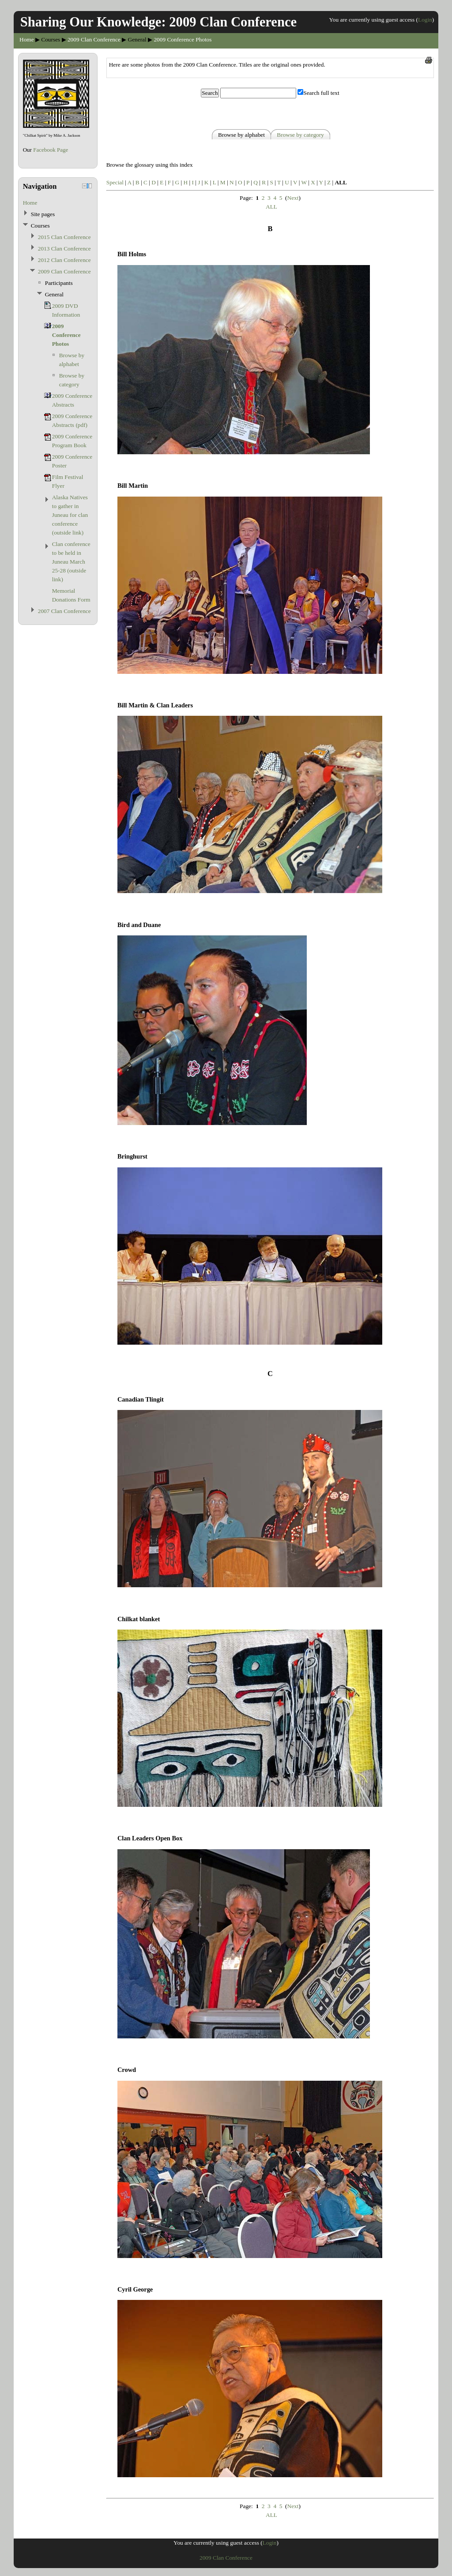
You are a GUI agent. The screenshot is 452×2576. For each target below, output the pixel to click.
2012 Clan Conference (64, 260)
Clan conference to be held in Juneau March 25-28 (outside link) (71, 562)
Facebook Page (50, 149)
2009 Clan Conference (94, 39)
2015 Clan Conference (64, 237)
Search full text (321, 93)
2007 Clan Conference (64, 611)
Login (425, 19)
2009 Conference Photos (182, 39)
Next (293, 197)
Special (115, 182)
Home (26, 39)
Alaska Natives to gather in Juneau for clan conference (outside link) (70, 515)
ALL (271, 206)
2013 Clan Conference (64, 248)
